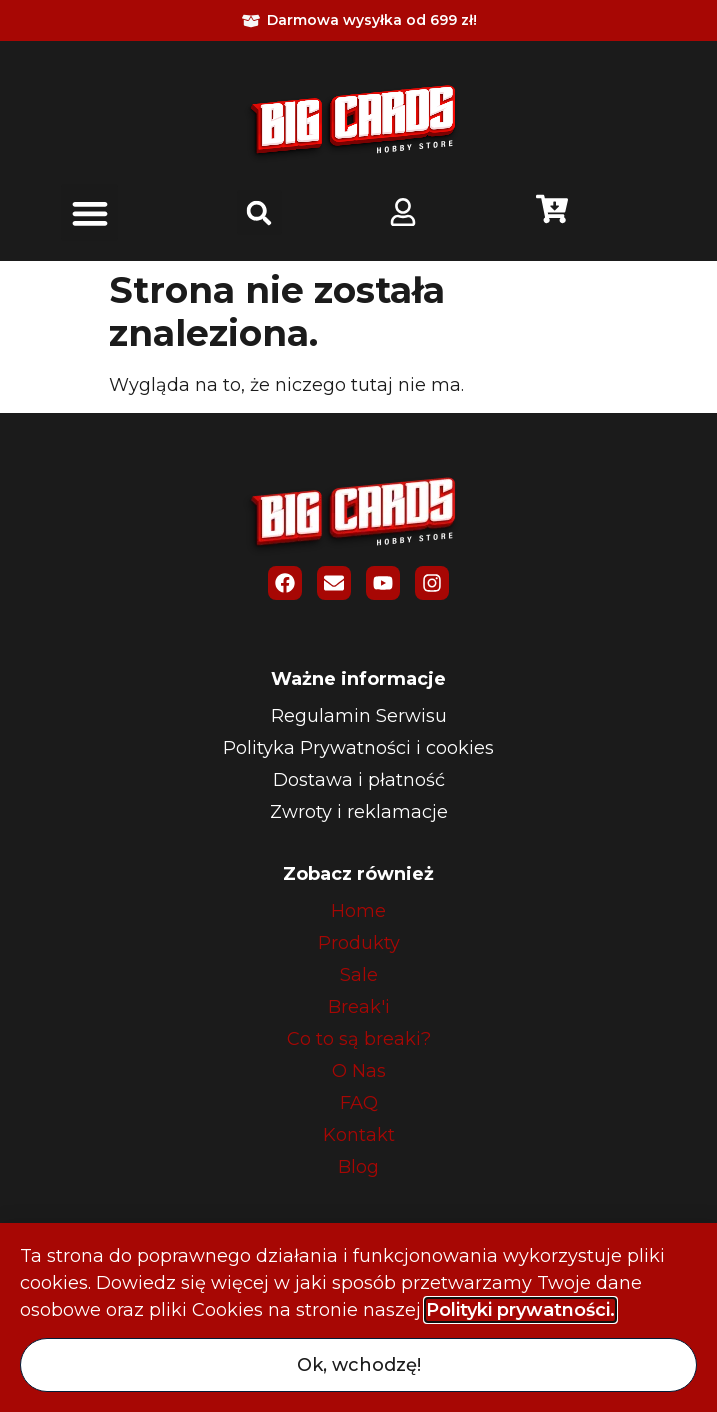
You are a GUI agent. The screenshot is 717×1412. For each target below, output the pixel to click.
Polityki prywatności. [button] (520, 1310)
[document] (358, 706)
